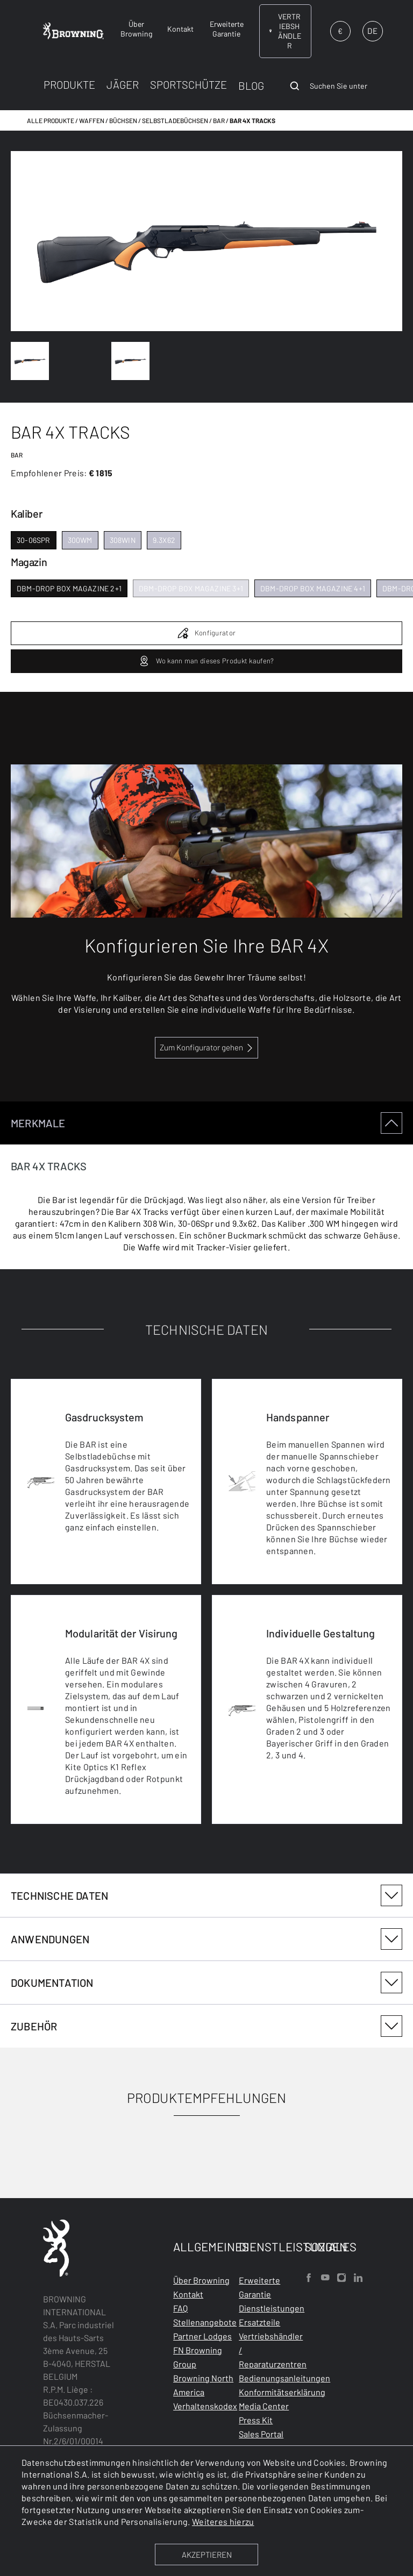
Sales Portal (261, 2434)
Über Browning (201, 2280)
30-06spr (34, 540)
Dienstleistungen (271, 2308)
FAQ (180, 2308)
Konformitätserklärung (282, 2392)
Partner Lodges (202, 2336)
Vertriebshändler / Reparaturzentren (273, 2350)
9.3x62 (164, 540)
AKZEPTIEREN (207, 2554)
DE (372, 30)
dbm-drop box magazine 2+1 (69, 588)
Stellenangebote (205, 2322)
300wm (80, 540)
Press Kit (256, 2420)
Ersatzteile (259, 2322)
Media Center (264, 2406)
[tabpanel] (206, 1487)
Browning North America (203, 2385)
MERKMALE (206, 1123)
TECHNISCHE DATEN (206, 1895)
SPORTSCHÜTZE (188, 84)
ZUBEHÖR (206, 2026)
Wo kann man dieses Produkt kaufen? (206, 661)
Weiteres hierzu (223, 2521)
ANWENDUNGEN (206, 1939)
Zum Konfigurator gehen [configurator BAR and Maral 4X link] (201, 1047)
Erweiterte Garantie (259, 2287)
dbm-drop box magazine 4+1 (312, 588)
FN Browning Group (197, 2357)
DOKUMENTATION (206, 1982)
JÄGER (122, 84)
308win (123, 540)
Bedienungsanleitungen (284, 2378)
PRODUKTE (69, 84)
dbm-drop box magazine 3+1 (191, 588)
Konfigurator (206, 633)
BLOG (251, 85)
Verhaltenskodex (205, 2406)
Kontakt (188, 2294)
